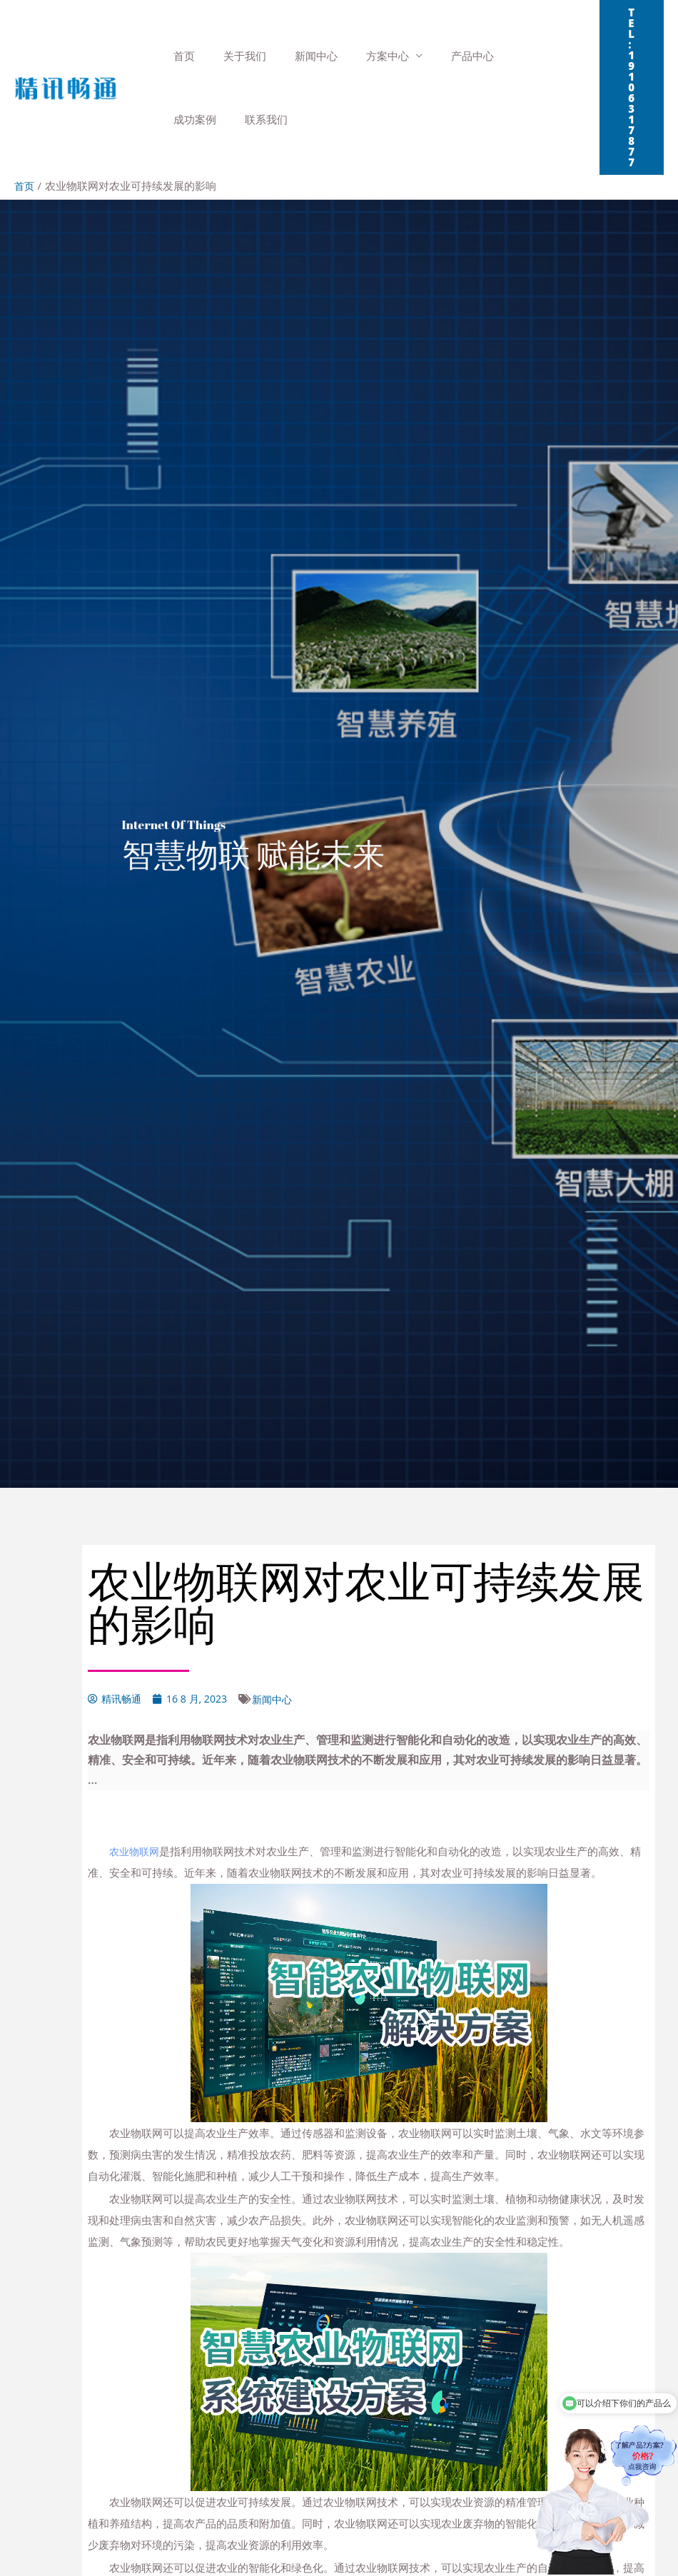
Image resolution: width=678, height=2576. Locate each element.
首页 (180, 56)
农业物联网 (136, 1850)
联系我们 (191, 119)
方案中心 (362, 56)
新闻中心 (298, 56)
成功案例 (504, 56)
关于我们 (234, 56)
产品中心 (440, 56)
